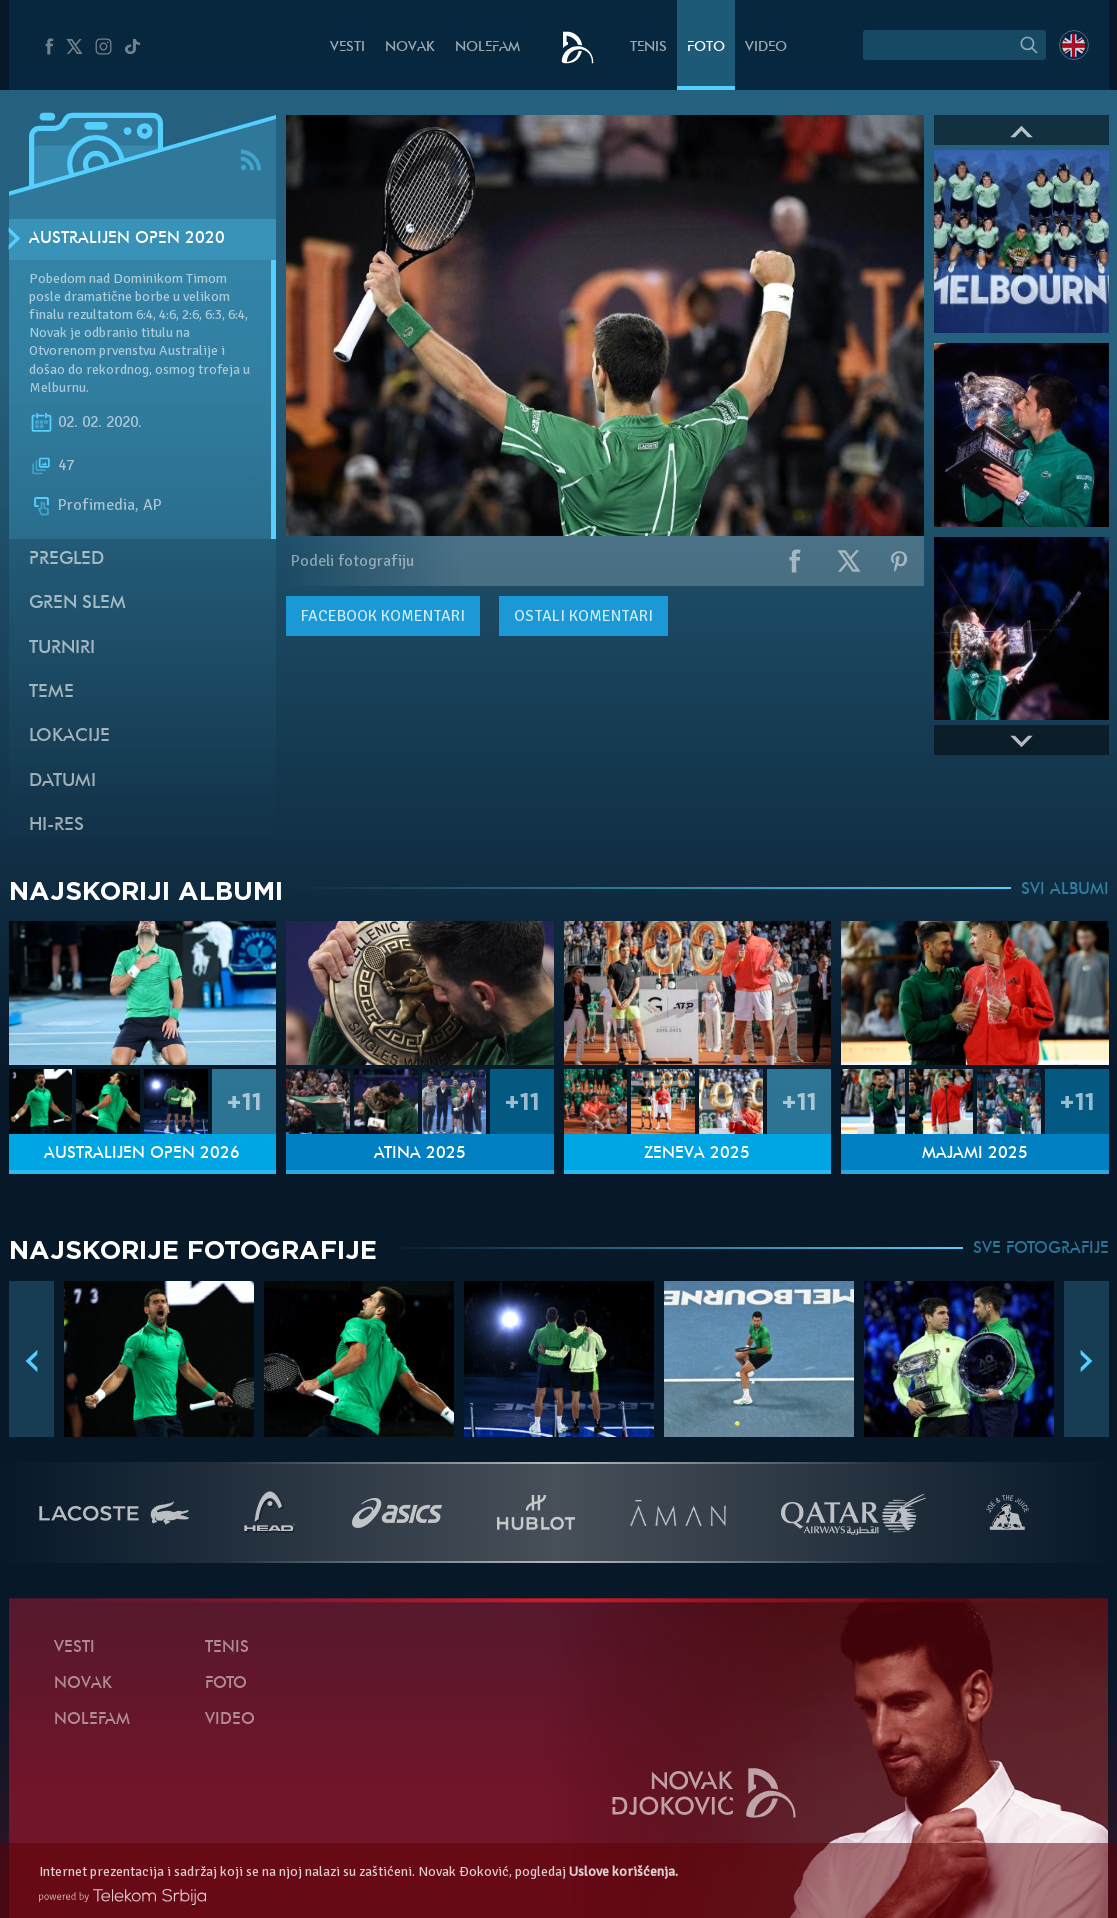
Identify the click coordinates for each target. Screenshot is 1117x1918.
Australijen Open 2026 (142, 1154)
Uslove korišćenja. (623, 1871)
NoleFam (487, 47)
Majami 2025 (975, 1154)
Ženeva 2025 (697, 1154)
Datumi (62, 781)
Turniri (62, 648)
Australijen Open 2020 (127, 239)
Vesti (347, 47)
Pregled (66, 559)
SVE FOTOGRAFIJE (1041, 1249)
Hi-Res (56, 825)
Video (766, 47)
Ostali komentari (583, 616)
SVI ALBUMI (1065, 890)
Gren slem (77, 603)
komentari (383, 616)
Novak (410, 47)
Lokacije (69, 736)
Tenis (648, 47)
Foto (706, 47)
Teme (51, 692)
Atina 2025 (420, 1154)
